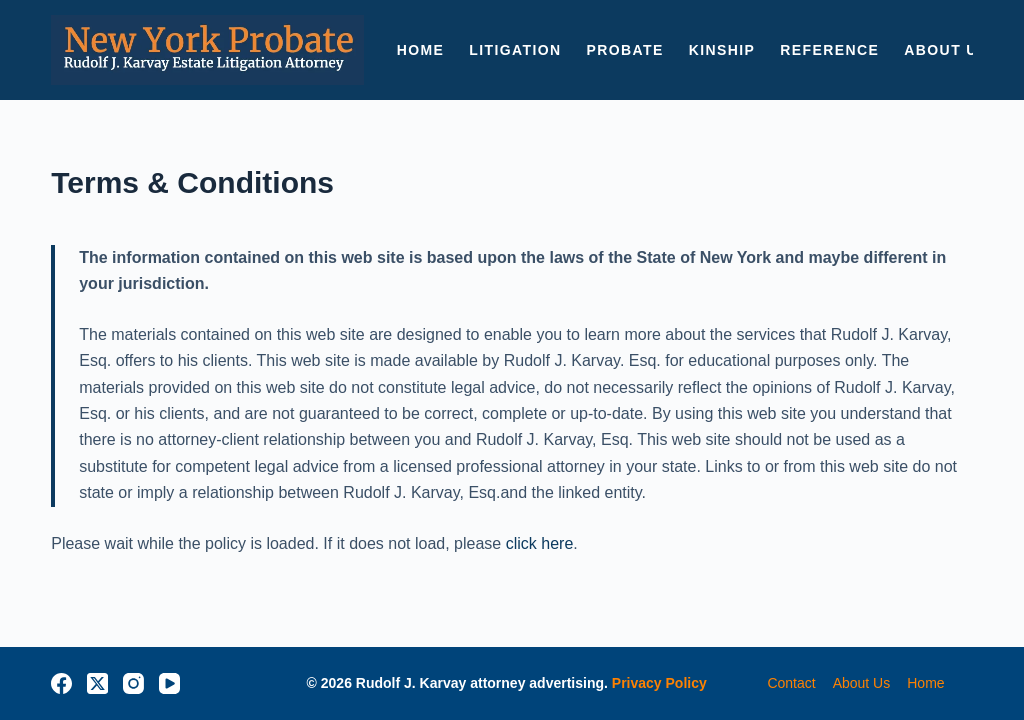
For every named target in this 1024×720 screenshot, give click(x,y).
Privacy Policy (659, 683)
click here (540, 543)
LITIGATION (515, 50)
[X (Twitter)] (97, 683)
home (925, 683)
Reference (829, 50)
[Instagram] (133, 683)
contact (791, 683)
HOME (421, 50)
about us (862, 683)
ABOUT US (946, 50)
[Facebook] (61, 683)
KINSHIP (722, 50)
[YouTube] (169, 683)
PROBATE (625, 50)
